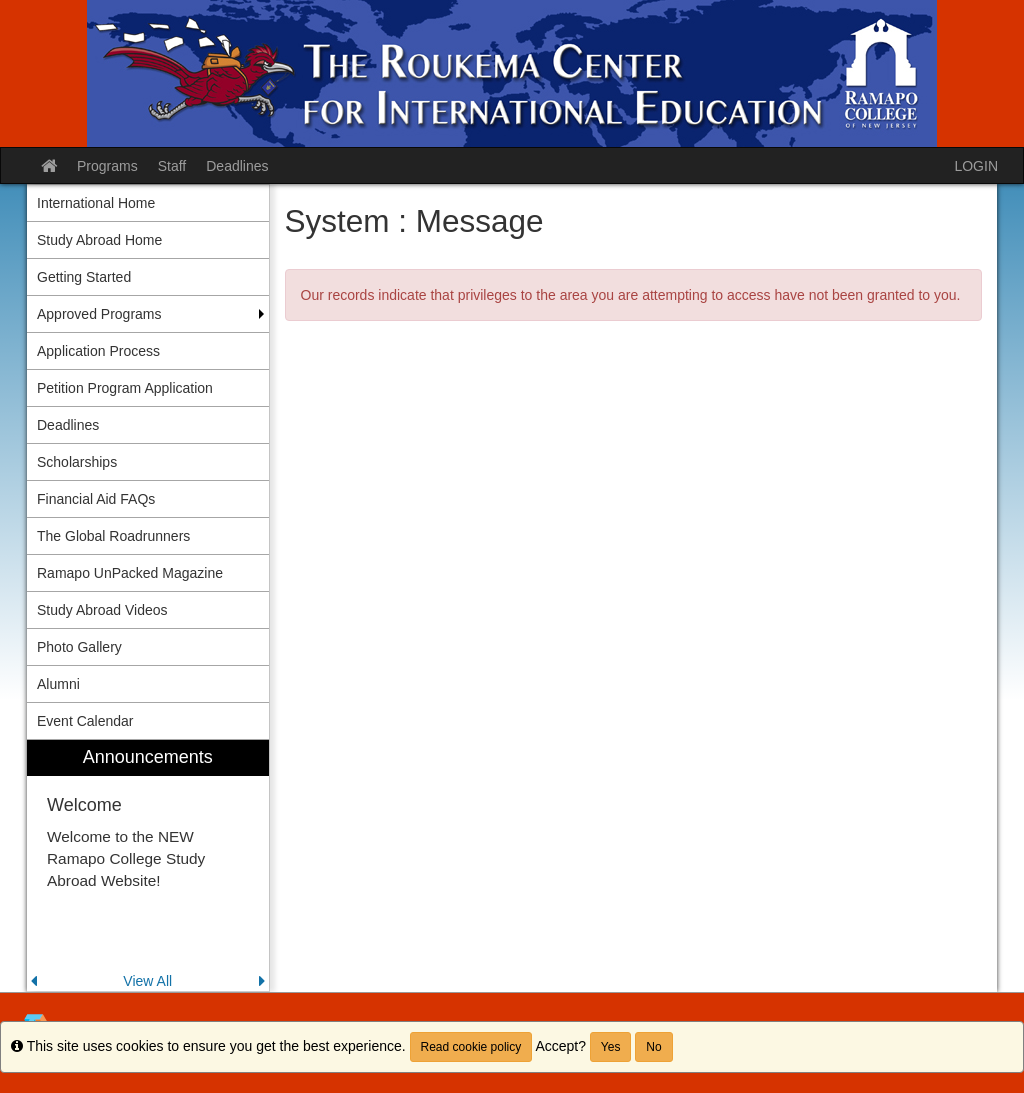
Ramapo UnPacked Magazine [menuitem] (130, 573)
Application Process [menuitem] (98, 351)
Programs (107, 166)
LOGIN (976, 166)
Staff (172, 166)
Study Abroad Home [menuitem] (99, 240)
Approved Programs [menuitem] (99, 314)
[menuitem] (148, 865)
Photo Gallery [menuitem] (79, 647)
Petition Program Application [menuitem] (125, 388)
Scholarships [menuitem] (77, 462)
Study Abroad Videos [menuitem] (102, 610)
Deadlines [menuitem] (68, 425)
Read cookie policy (471, 1047)
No (653, 1047)
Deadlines (237, 166)
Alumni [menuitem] (58, 684)
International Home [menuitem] (96, 203)
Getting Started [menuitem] (84, 277)
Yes (611, 1047)
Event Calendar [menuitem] (85, 721)
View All (147, 981)
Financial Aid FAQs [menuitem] (96, 499)
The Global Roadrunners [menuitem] (113, 536)
